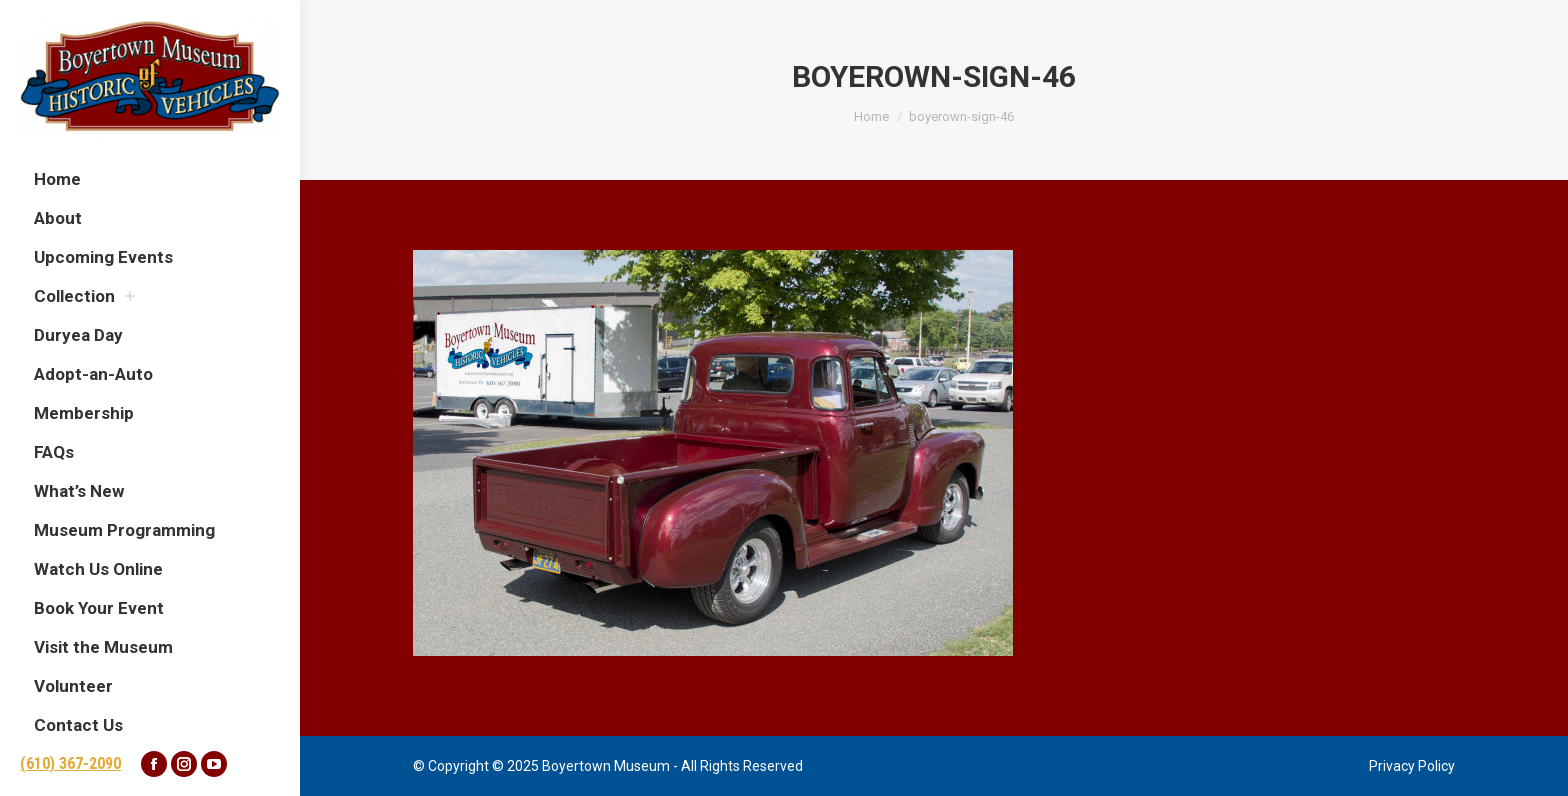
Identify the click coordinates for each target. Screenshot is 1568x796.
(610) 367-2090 (70, 763)
